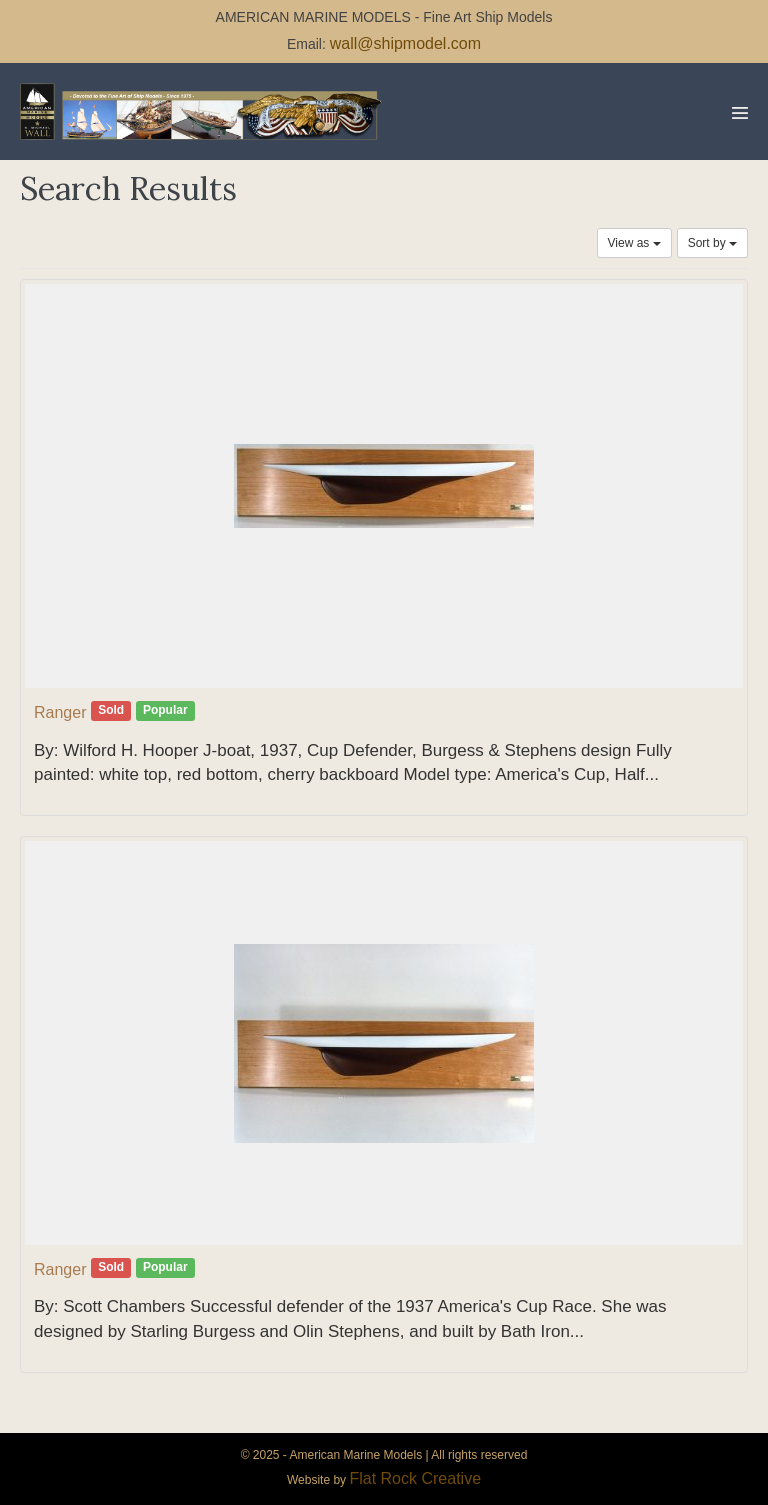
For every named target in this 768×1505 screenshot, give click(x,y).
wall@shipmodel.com (405, 43)
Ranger (60, 712)
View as (634, 243)
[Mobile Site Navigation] (740, 113)
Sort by (712, 243)
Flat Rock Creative (415, 1478)
